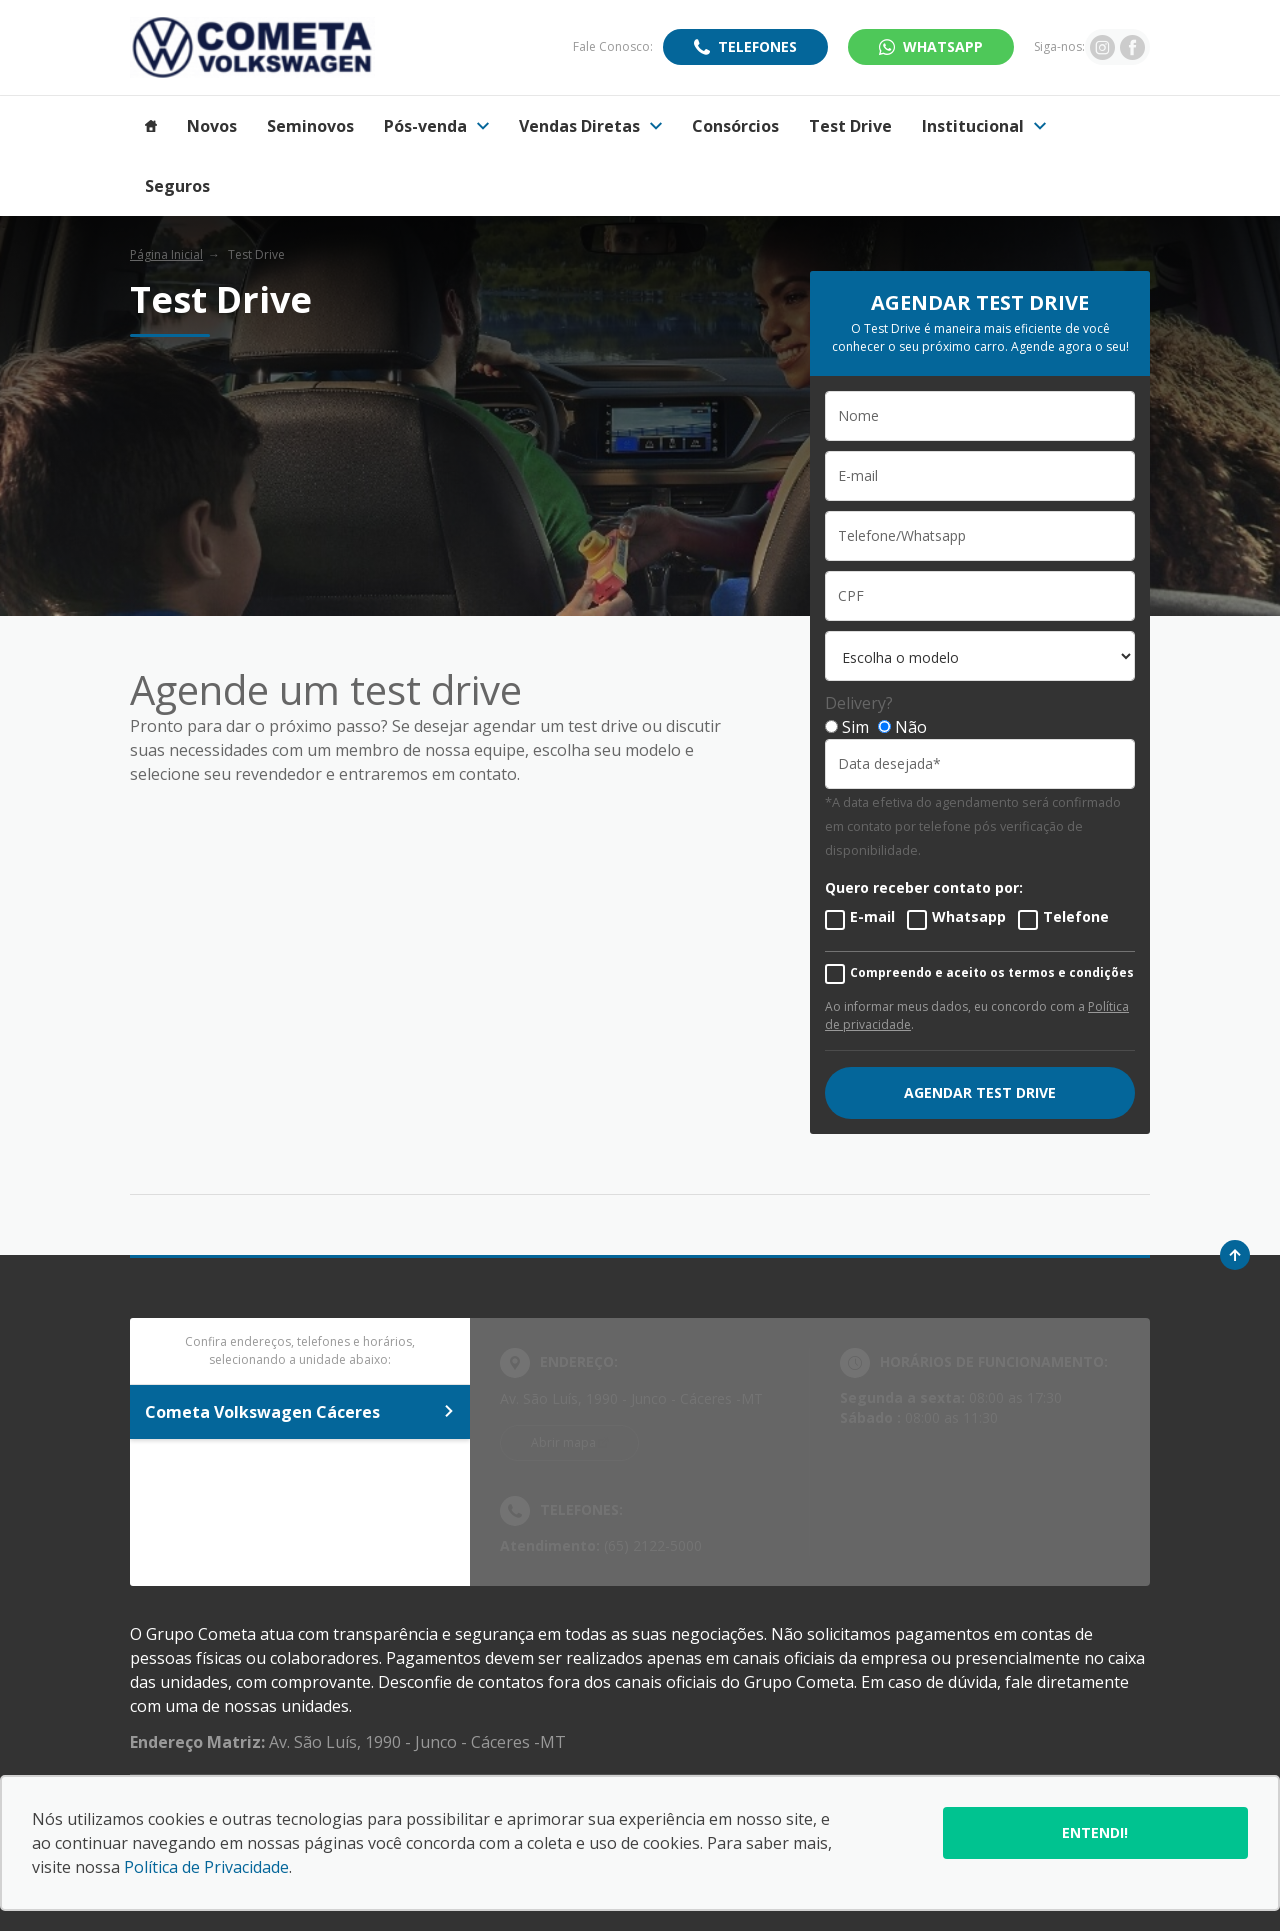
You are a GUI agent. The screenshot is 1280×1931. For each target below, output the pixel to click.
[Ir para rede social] (1102, 47)
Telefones (757, 46)
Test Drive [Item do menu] (850, 126)
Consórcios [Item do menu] (735, 126)
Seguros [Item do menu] (177, 186)
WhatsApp (943, 46)
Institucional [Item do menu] (984, 126)
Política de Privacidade (206, 1867)
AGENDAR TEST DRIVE (980, 1092)
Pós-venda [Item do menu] (436, 126)
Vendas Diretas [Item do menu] (590, 126)
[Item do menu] (151, 126)
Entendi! (1095, 1832)
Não (911, 727)
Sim (855, 727)
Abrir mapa (563, 1442)
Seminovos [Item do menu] (310, 126)
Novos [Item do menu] (212, 126)
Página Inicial (166, 254)
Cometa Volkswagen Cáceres (300, 1412)
